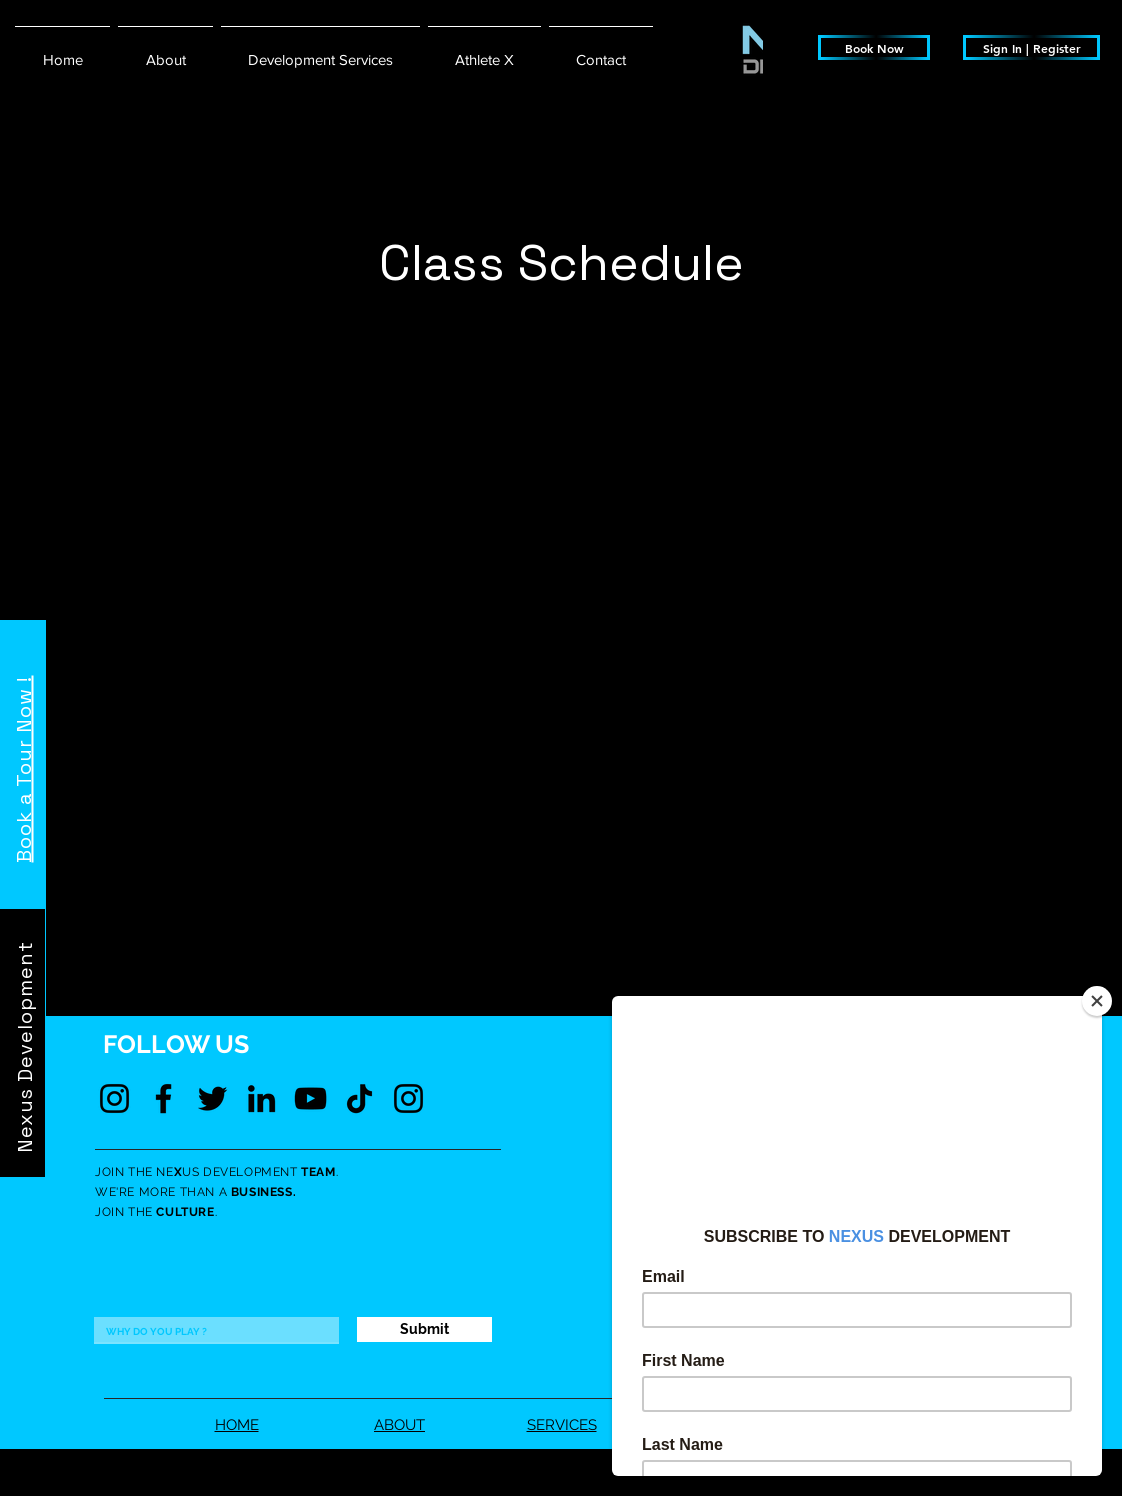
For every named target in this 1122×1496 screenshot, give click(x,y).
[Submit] (424, 1329)
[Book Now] (874, 47)
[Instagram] (114, 1098)
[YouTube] (310, 1098)
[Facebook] (163, 1098)
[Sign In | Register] (1031, 47)
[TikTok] (359, 1098)
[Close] (1097, 1001)
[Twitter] (212, 1098)
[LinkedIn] (261, 1098)
